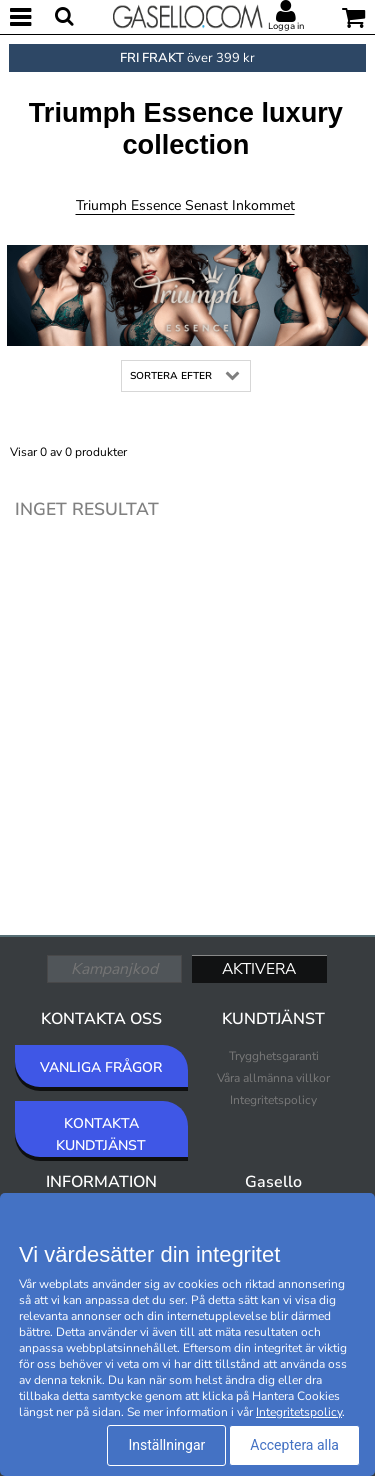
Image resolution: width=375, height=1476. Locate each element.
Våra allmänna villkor (273, 1078)
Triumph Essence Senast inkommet (185, 205)
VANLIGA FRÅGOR (101, 1067)
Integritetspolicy (273, 1100)
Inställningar (166, 1445)
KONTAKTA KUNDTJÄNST (101, 1134)
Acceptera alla (294, 1445)
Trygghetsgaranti (274, 1056)
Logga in (286, 26)
